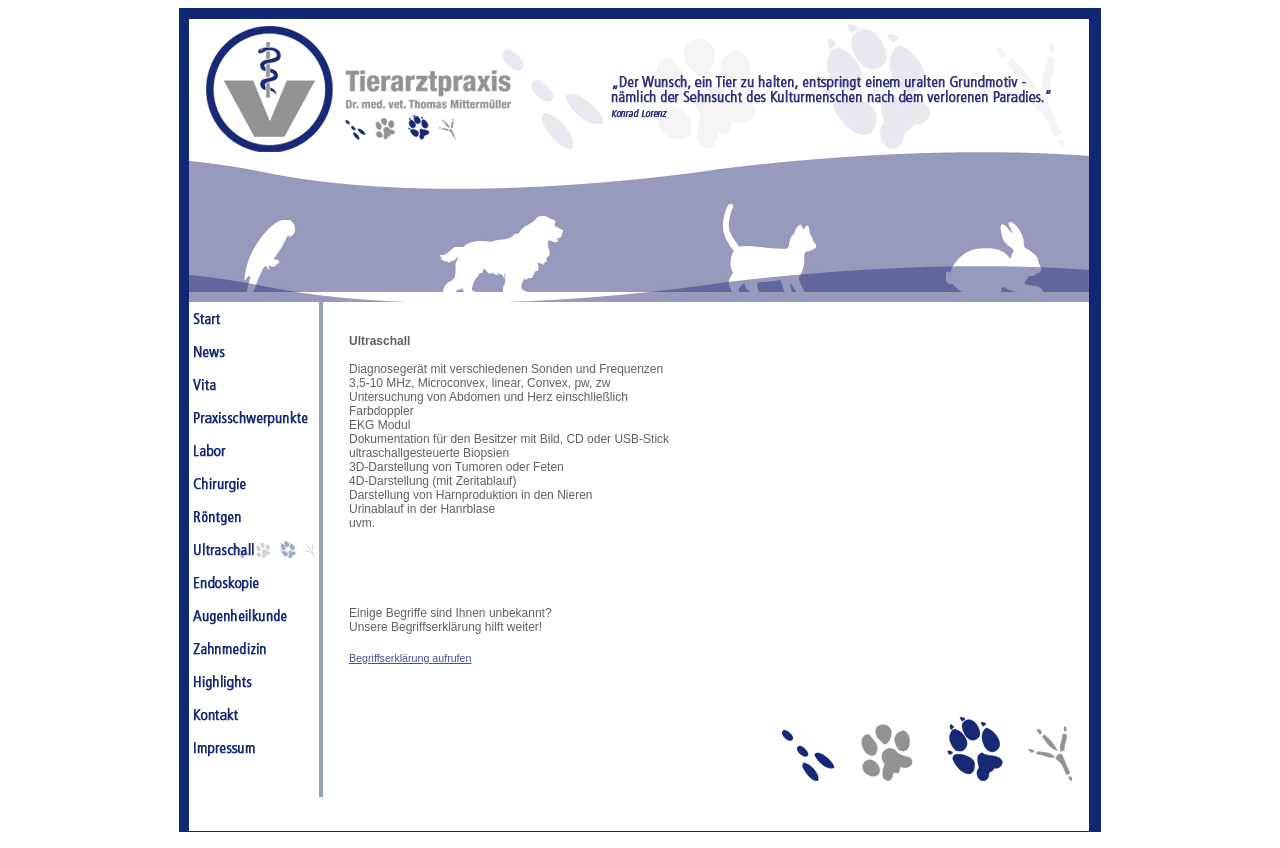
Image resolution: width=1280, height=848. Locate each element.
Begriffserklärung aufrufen (410, 658)
